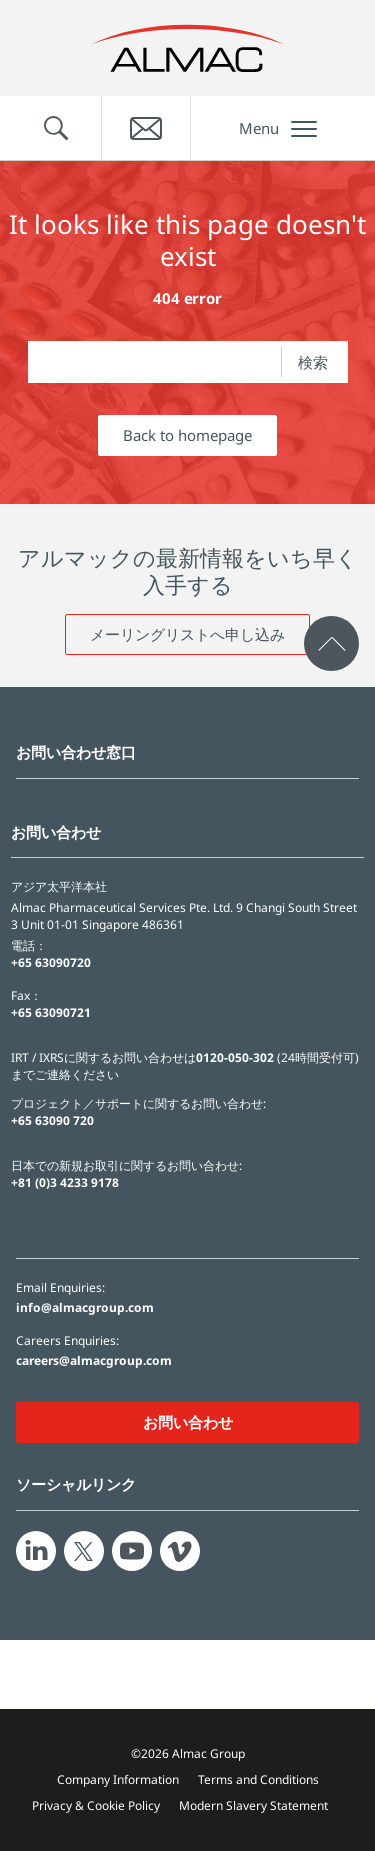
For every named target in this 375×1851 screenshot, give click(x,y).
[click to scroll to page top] (331, 643)
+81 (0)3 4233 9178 (65, 1182)
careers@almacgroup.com (94, 1361)
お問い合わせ (188, 1422)
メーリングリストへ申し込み (187, 634)
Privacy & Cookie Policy (96, 1805)
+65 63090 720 (52, 1120)
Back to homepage (187, 435)
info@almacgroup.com (85, 1308)
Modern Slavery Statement (253, 1805)
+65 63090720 (51, 962)
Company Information (118, 1779)
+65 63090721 (51, 1012)
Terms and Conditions (258, 1779)
